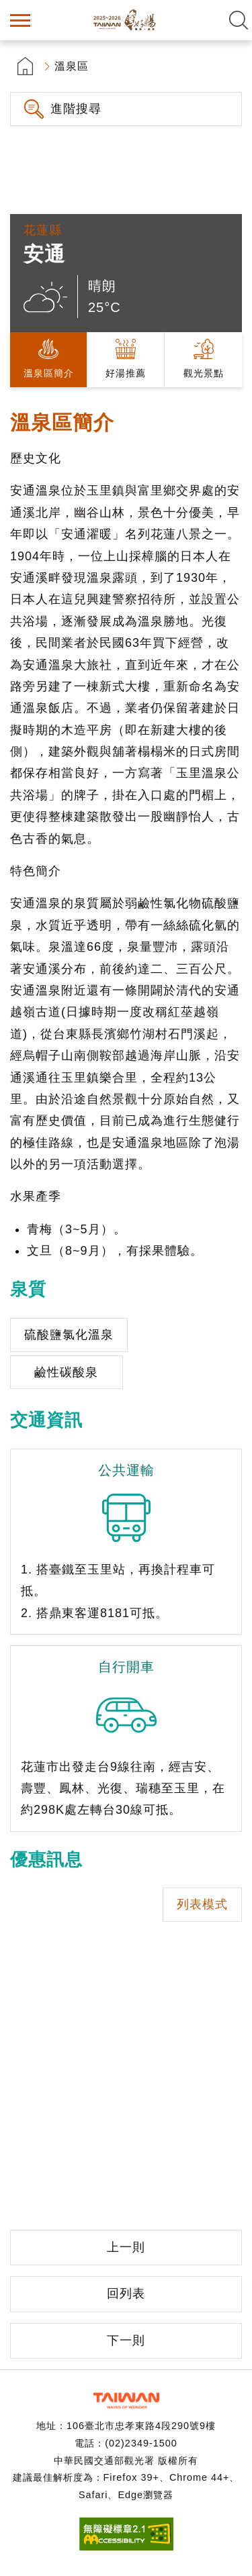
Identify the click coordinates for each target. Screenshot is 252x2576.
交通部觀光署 (126, 2400)
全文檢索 (238, 20)
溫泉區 (71, 66)
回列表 (126, 2293)
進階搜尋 (75, 108)
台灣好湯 (126, 20)
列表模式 (202, 1904)
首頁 (25, 66)
